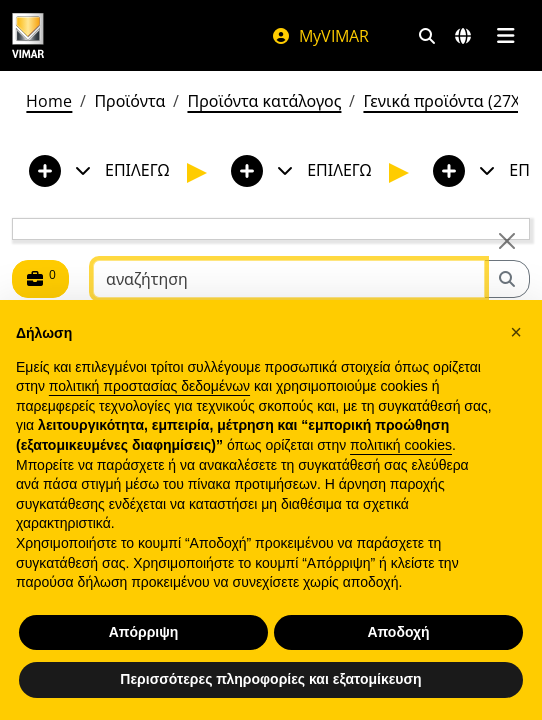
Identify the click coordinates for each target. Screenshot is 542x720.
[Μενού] (505, 36)
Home (49, 101)
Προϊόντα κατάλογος (264, 101)
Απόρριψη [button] (144, 632)
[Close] (507, 241)
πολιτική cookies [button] (401, 445)
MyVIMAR (320, 36)
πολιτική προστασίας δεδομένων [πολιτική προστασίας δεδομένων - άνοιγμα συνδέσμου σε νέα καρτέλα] (149, 386)
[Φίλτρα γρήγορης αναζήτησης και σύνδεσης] (427, 36)
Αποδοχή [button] (398, 632)
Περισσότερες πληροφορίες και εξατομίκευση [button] (270, 679)
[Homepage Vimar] (28, 35)
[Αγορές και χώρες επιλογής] (463, 36)
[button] (516, 332)
